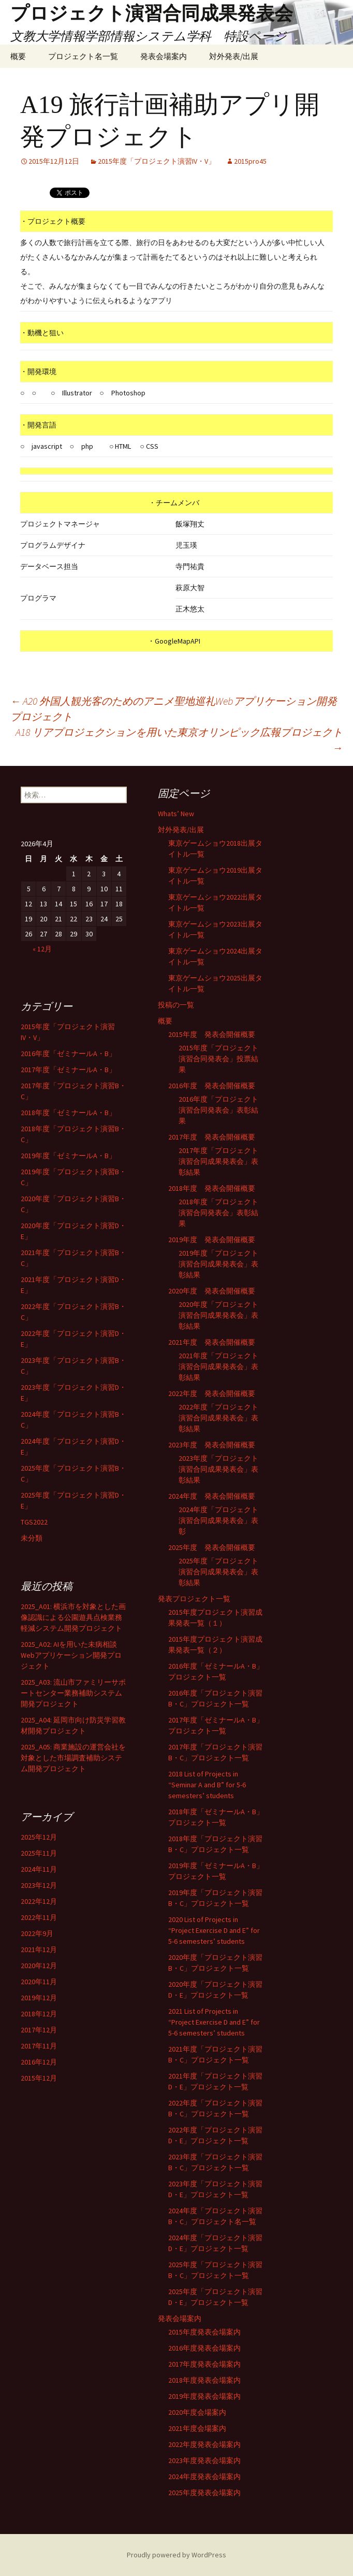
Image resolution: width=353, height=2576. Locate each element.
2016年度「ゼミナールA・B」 (68, 1053)
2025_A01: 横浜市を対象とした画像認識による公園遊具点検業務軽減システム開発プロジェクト (73, 1617)
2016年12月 (39, 2062)
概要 (18, 56)
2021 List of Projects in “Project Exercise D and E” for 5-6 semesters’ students (214, 2022)
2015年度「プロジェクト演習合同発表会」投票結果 (218, 1058)
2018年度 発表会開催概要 (211, 1188)
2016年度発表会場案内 (204, 2348)
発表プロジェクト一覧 (194, 1598)
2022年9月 (37, 1933)
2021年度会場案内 (197, 2428)
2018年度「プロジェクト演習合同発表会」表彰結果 (218, 1212)
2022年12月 (39, 1901)
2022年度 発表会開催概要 (211, 1393)
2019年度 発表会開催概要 (211, 1239)
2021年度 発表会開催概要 (211, 1342)
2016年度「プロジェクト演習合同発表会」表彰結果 (218, 1110)
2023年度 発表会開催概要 (211, 1444)
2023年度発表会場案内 (204, 2460)
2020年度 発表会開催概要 (211, 1291)
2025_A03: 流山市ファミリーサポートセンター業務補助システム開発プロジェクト (73, 1693)
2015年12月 (39, 2078)
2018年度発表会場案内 (204, 2380)
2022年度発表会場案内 (204, 2444)
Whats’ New (176, 813)
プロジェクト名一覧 (83, 56)
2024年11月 (39, 1869)
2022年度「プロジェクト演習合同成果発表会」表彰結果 (218, 1417)
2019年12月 (39, 1997)
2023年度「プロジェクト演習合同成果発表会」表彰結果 (218, 1469)
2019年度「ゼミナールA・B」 (68, 1155)
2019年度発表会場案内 (204, 2396)
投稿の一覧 (176, 1004)
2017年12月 (39, 2029)
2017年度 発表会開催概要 (211, 1137)
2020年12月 (39, 1965)
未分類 (31, 1538)
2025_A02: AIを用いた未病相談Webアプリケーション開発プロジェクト (71, 1655)
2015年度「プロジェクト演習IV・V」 (156, 161)
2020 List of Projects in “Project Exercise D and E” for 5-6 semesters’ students (214, 1930)
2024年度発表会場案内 (204, 2476)
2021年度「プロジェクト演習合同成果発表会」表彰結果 (218, 1366)
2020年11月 (39, 1981)
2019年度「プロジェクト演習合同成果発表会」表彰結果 (218, 1263)
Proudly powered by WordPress (176, 2554)
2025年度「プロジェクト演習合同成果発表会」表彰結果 (218, 1571)
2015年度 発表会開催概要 (211, 1034)
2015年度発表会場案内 (204, 2332)
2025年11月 (39, 1853)
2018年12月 (39, 2013)
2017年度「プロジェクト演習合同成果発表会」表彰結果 (218, 1161)
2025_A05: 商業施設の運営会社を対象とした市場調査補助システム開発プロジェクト (73, 1757)
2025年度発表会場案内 (204, 2492)
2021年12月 (39, 1949)
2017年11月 (39, 2046)
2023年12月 (39, 1885)
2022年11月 (39, 1917)
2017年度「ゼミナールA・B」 (68, 1069)
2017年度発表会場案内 (204, 2364)
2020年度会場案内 (197, 2412)
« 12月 (42, 948)
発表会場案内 (163, 56)
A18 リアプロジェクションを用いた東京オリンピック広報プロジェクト (179, 739)
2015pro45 (250, 161)
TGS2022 (34, 1522)
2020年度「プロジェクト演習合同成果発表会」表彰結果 (218, 1315)
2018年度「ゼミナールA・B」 (68, 1112)
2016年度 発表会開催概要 (211, 1085)
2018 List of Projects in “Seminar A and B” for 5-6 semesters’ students (207, 1784)
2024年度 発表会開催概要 (211, 1496)
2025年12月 (39, 1837)
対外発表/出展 (233, 56)
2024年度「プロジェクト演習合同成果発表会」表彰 (218, 1520)
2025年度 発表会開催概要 (211, 1547)
